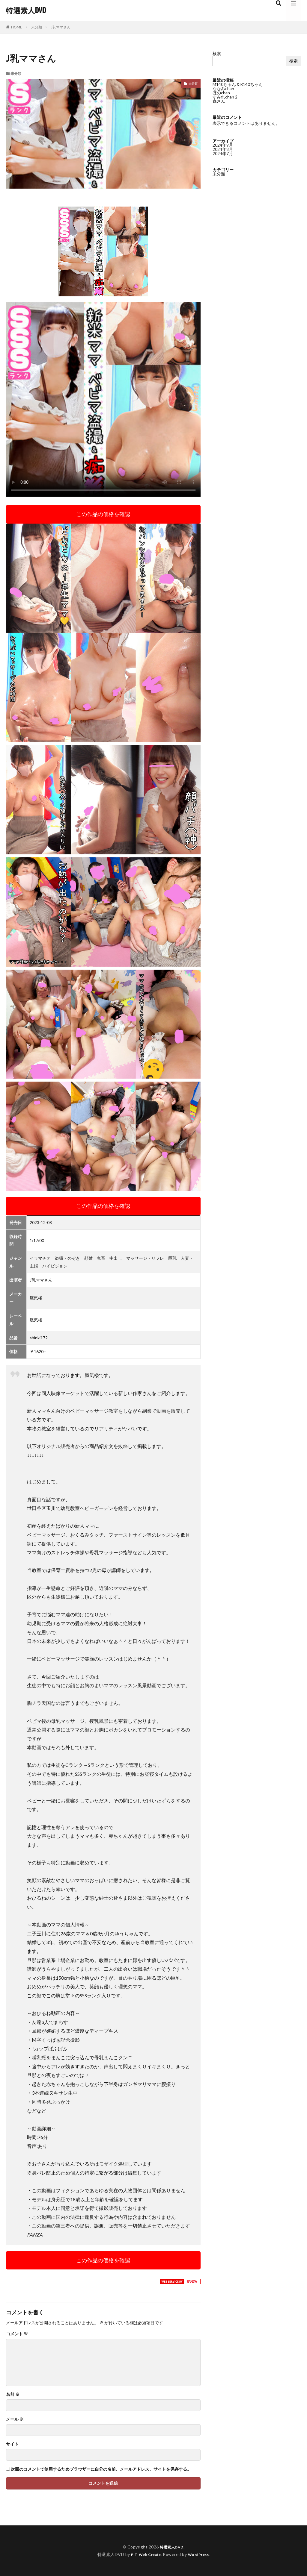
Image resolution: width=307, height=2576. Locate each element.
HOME (16, 27)
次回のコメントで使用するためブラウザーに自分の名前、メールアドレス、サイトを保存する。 (101, 2469)
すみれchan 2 (225, 96)
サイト (12, 2444)
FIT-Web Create (144, 2554)
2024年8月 (223, 149)
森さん (219, 101)
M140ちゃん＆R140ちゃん (238, 84)
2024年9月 (223, 145)
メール (15, 2419)
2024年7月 (223, 153)
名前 (12, 2394)
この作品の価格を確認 (103, 514)
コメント (17, 2334)
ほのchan (221, 92)
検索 (217, 53)
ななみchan (223, 88)
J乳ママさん (60, 27)
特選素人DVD (26, 10)
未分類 (36, 27)
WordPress (201, 2554)
